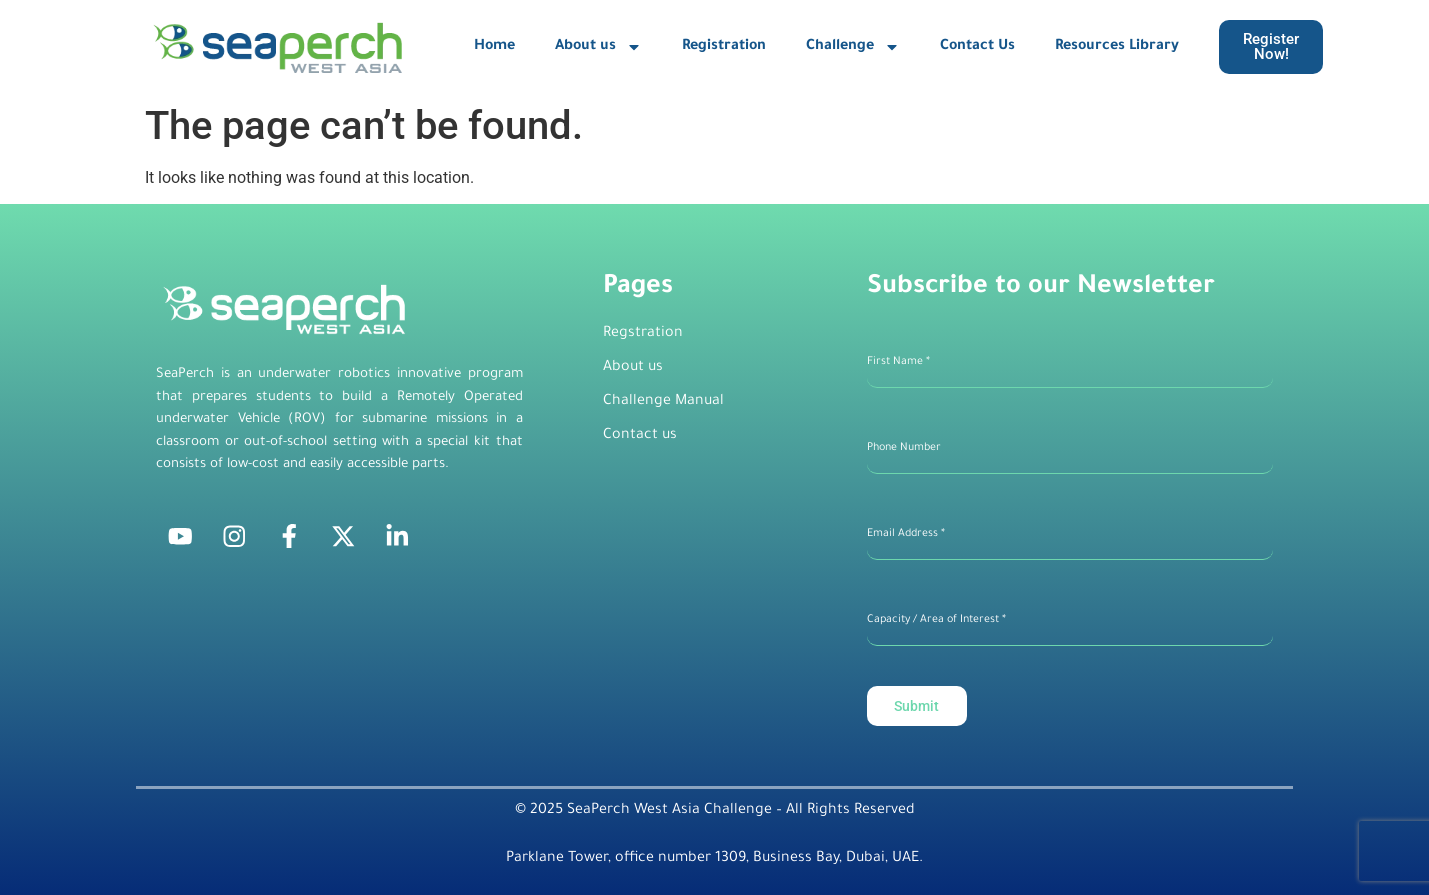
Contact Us (977, 47)
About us (598, 47)
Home (494, 47)
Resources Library (1117, 47)
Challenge (853, 47)
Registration (724, 47)
